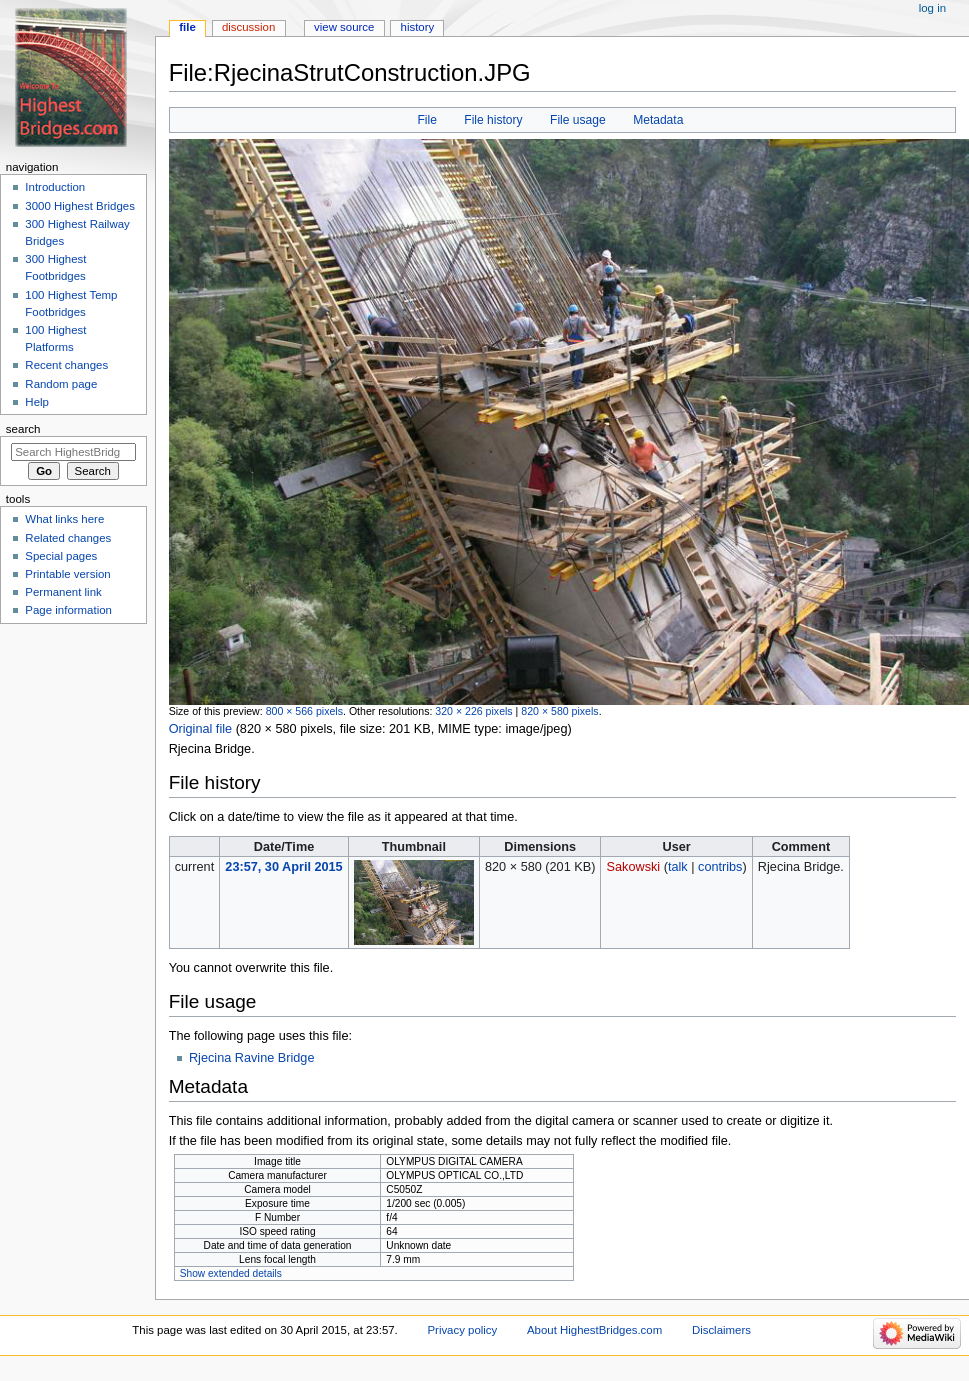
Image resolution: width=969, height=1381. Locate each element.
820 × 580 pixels (559, 711)
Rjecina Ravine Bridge (252, 1058)
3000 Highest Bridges (80, 206)
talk (678, 867)
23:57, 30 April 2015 (283, 867)
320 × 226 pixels (473, 711)
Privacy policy (462, 1330)
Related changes (68, 538)
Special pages (61, 556)
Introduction (55, 187)
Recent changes (66, 365)
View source (344, 27)
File (426, 120)
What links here (64, 519)
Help (37, 402)
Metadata (658, 120)
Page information (68, 610)
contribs (720, 867)
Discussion (248, 27)
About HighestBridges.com (594, 1330)
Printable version (67, 574)
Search (23, 429)
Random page (61, 384)
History (418, 27)
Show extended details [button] (231, 1273)
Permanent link (63, 592)
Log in (932, 8)
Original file (200, 729)
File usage (578, 120)
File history (493, 120)
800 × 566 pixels (304, 711)
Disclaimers (721, 1330)
